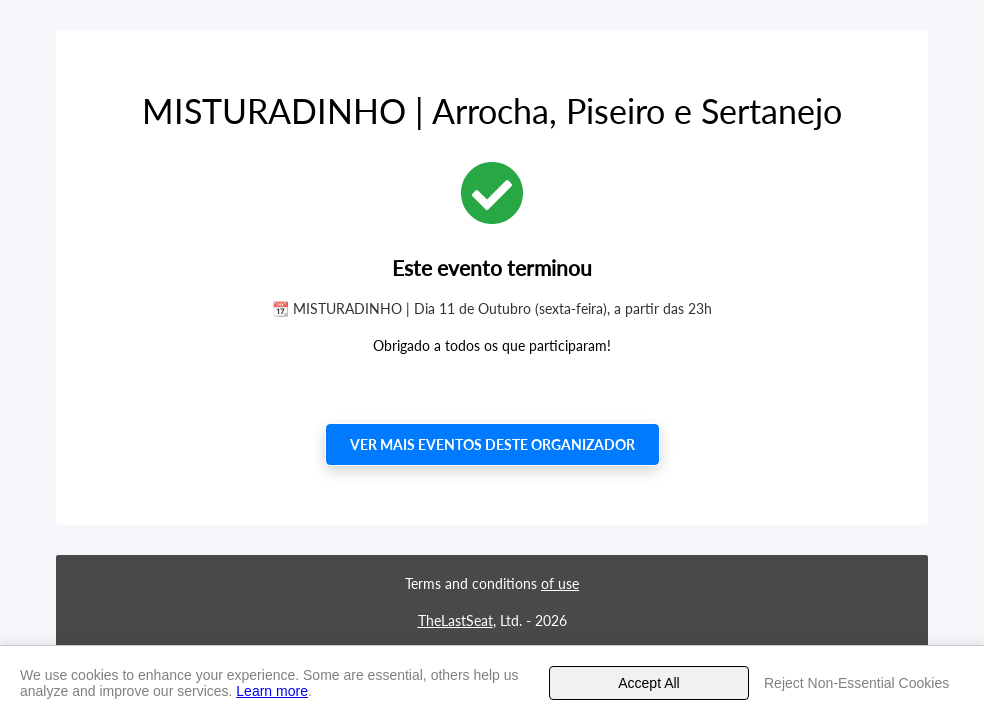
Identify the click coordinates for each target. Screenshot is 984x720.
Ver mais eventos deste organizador (492, 444)
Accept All (648, 683)
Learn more (272, 691)
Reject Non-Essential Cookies (856, 683)
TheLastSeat (455, 620)
